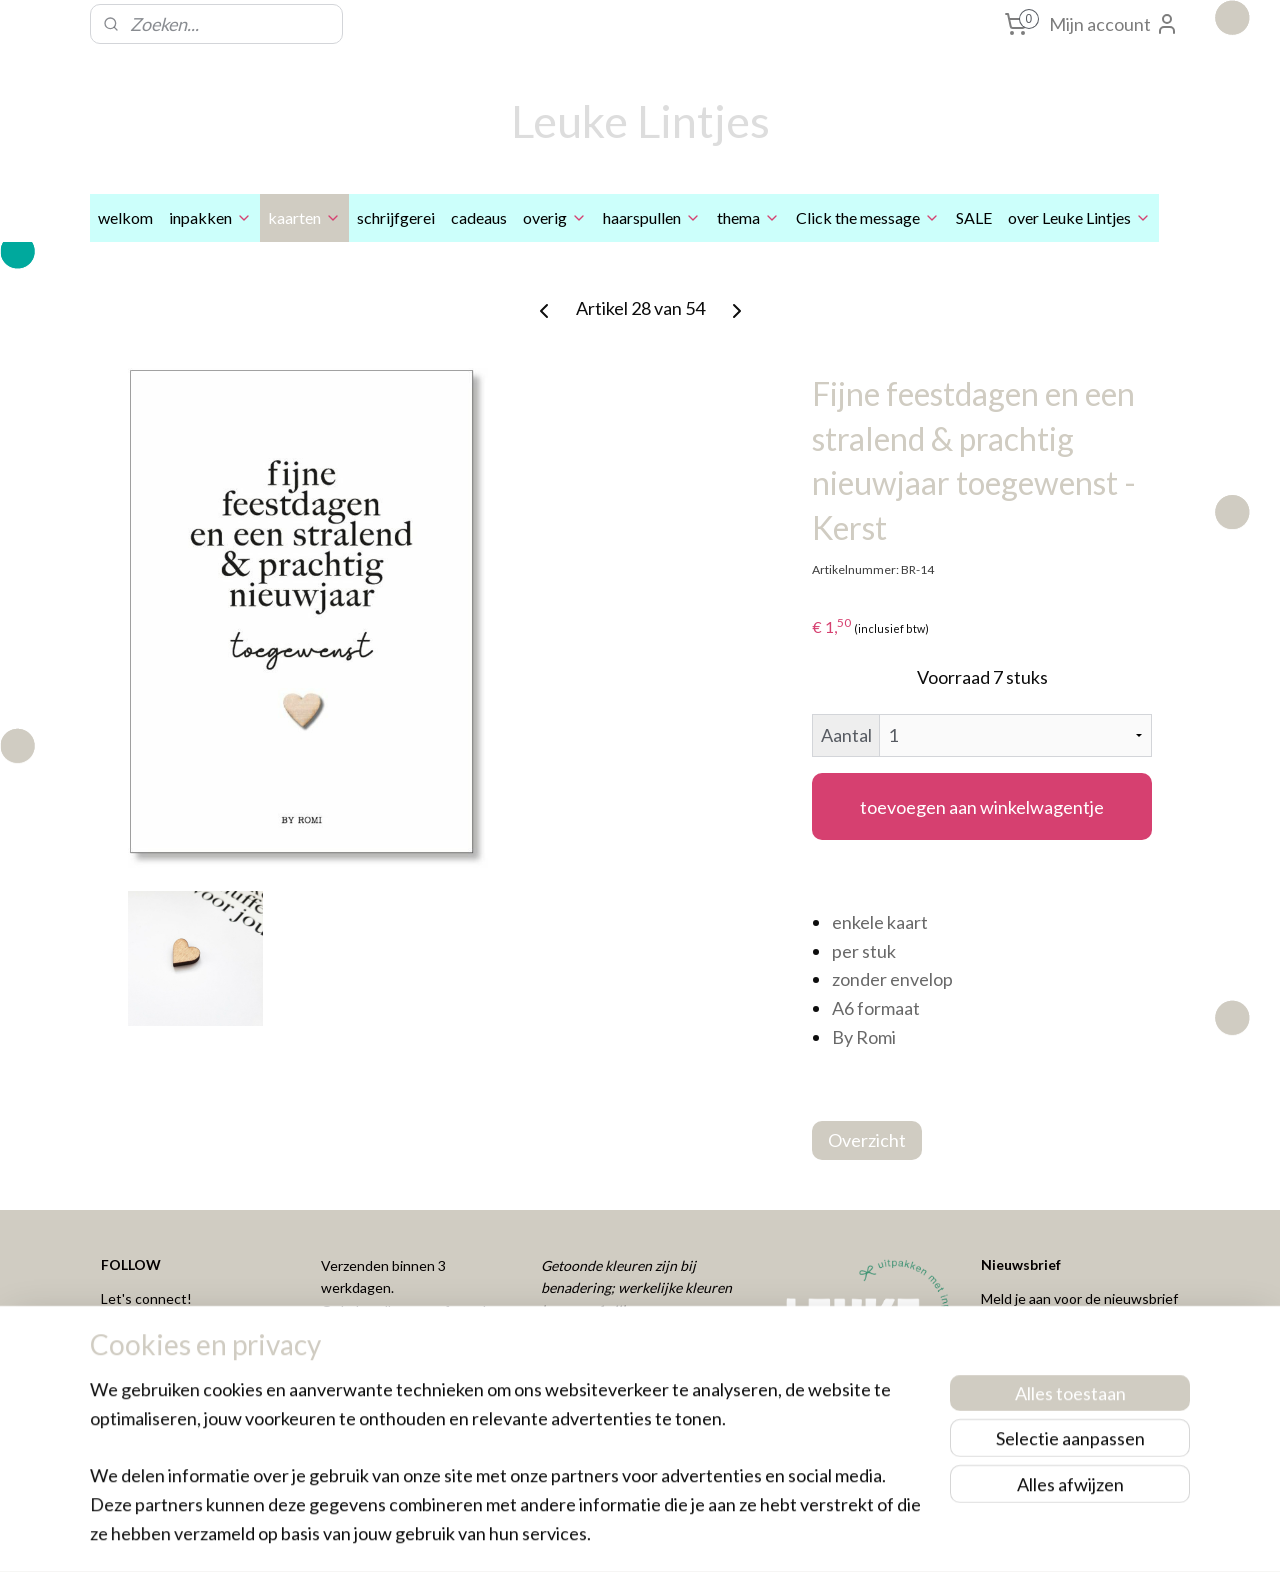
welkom (125, 217)
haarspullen (652, 217)
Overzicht (867, 1140)
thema (748, 217)
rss (606, 1535)
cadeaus (479, 217)
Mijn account (1114, 24)
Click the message (868, 217)
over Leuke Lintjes (1079, 217)
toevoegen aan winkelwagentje (982, 807)
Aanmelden (1041, 1352)
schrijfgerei (396, 217)
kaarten (304, 217)
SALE (974, 217)
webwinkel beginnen (675, 1535)
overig (555, 217)
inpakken (210, 217)
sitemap (570, 1535)
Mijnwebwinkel (838, 1535)
